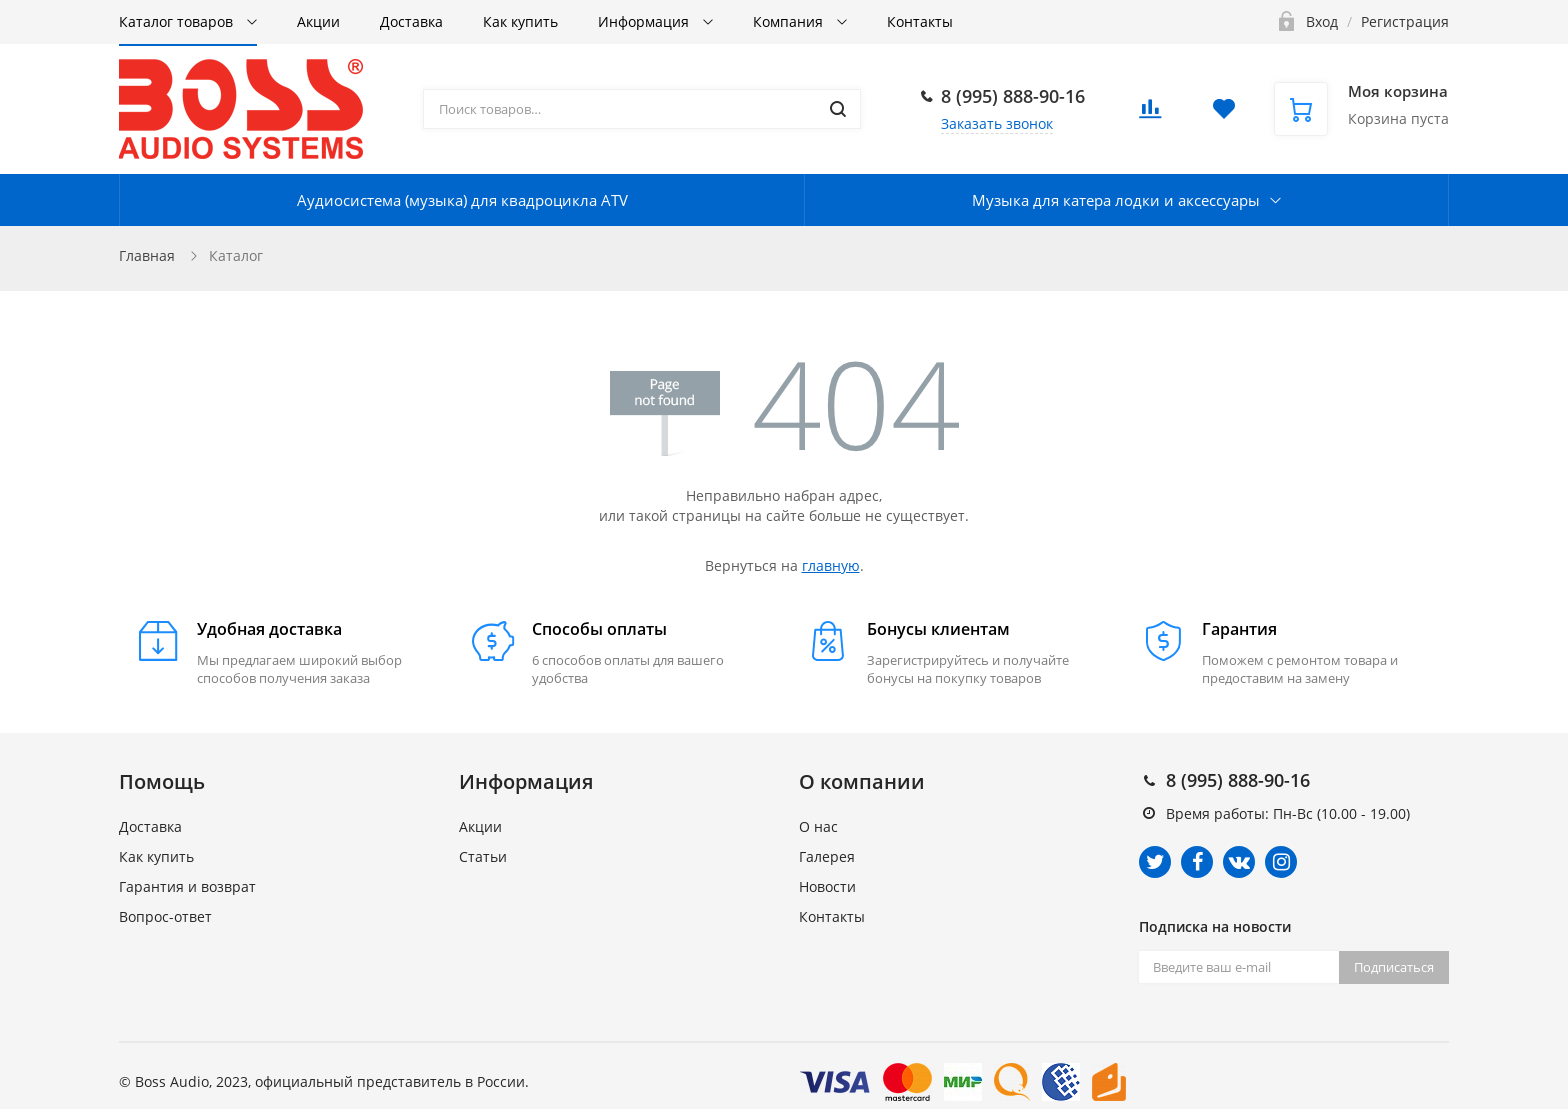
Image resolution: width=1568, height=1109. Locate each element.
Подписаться (1394, 967)
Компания (790, 21)
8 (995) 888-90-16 (1013, 96)
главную (831, 565)
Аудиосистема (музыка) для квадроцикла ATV (462, 200)
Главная (147, 255)
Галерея (827, 856)
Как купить (520, 21)
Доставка (411, 21)
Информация (645, 21)
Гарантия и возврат (187, 886)
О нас (818, 826)
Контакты (920, 21)
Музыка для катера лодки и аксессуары (1116, 200)
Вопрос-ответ (165, 916)
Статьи (483, 856)
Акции (318, 21)
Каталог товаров (178, 21)
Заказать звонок (997, 123)
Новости (827, 886)
